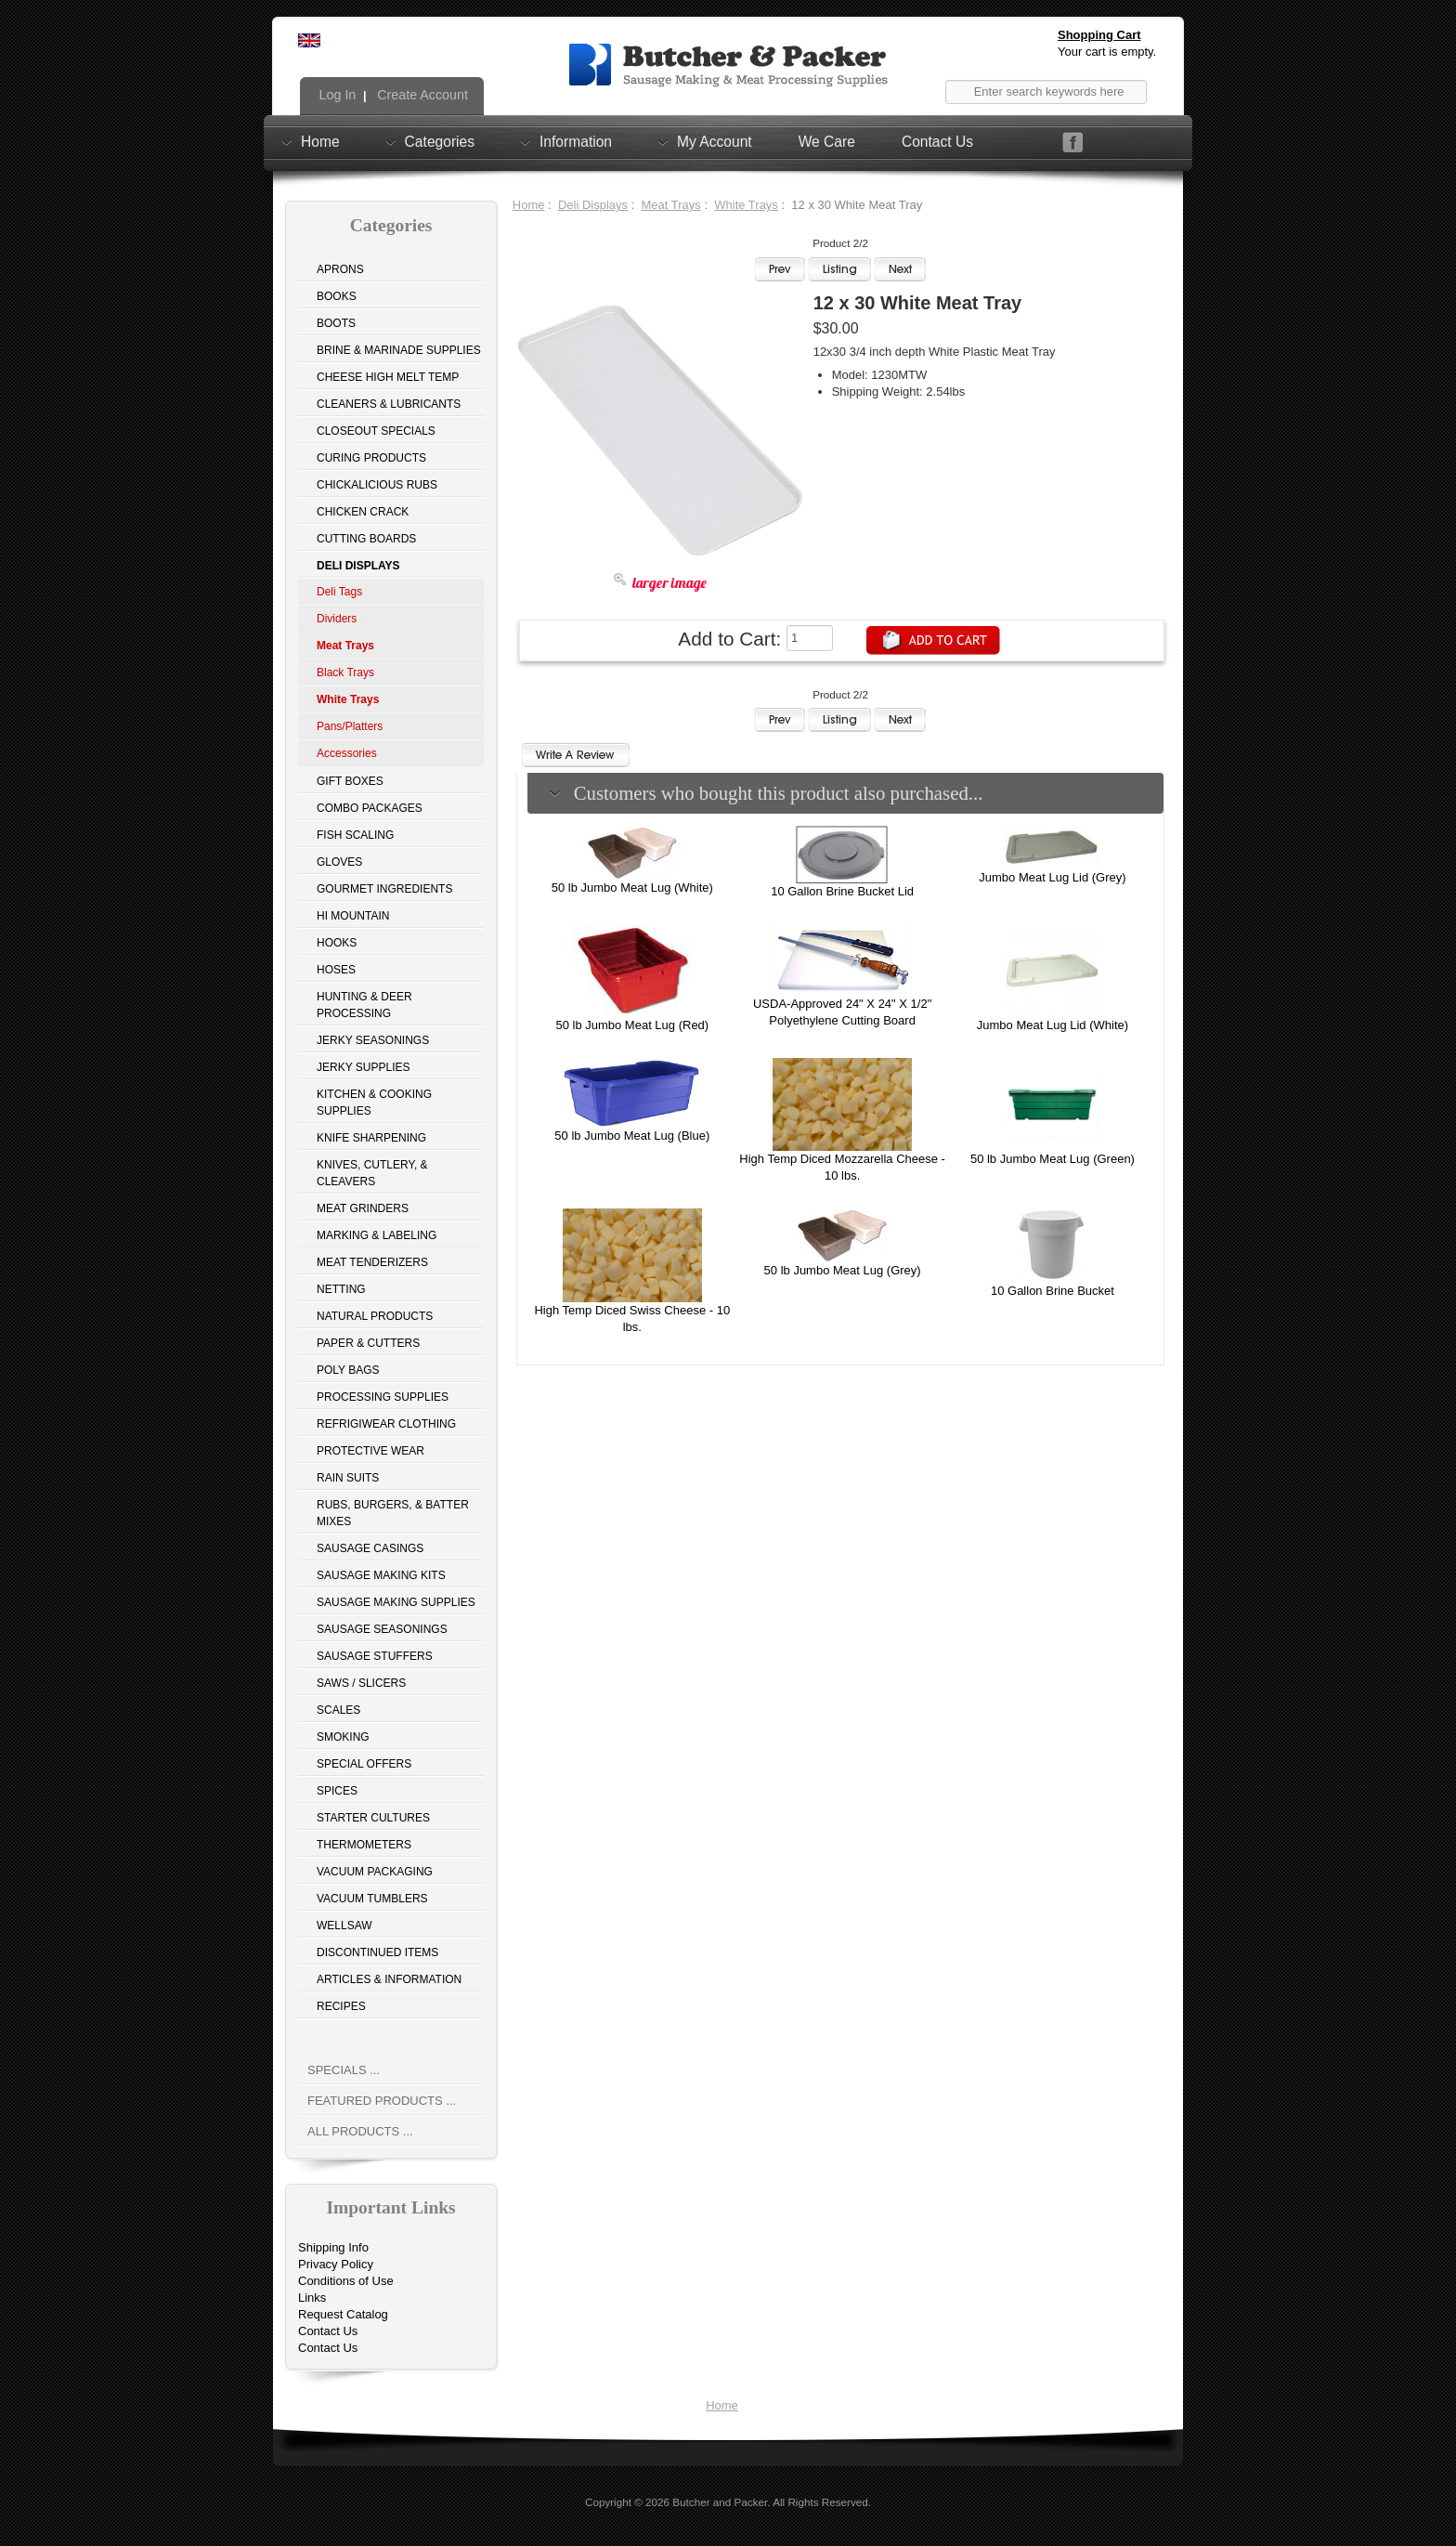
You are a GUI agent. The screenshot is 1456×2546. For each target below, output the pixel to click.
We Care (827, 142)
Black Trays (345, 672)
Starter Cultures (373, 1817)
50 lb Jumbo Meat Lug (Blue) (631, 1135)
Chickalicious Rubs (377, 484)
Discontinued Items (377, 1952)
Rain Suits (348, 1477)
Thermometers (364, 1844)
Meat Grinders (363, 1208)
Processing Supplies (382, 1397)
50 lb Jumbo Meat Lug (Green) (1052, 1159)
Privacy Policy (335, 2264)
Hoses (336, 969)
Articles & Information (389, 1979)
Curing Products (371, 457)
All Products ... (360, 2131)
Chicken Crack (363, 511)
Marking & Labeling (376, 1235)
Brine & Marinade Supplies (399, 350)
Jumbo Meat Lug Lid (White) (1052, 1025)
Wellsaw (344, 1925)
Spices (337, 1790)
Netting (341, 1289)
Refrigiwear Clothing (386, 1423)
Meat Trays (671, 205)
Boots (336, 323)
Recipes (341, 2006)
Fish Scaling (355, 835)
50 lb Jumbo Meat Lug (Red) (631, 1025)
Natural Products (375, 1316)
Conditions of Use (346, 2281)
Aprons (340, 269)
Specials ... (343, 2070)
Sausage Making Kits (381, 1575)
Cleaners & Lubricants (389, 404)
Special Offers (364, 1763)
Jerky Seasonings (373, 1040)
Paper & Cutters (368, 1343)
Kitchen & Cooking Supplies (374, 1102)
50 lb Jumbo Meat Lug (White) (632, 887)
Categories (439, 141)
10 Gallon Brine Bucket (1052, 1291)
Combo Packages (369, 808)
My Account (714, 141)
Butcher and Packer (719, 2502)
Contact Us (937, 142)
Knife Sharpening (371, 1137)
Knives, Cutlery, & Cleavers (372, 1173)
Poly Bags (348, 1370)
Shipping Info (333, 2247)
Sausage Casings (370, 1548)
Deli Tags (339, 591)
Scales (338, 1710)
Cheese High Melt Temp (388, 377)
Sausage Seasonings (382, 1629)
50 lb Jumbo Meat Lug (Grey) (842, 1270)
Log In (336, 94)
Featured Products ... (381, 2101)
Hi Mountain (353, 915)
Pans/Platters (350, 726)
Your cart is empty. (1107, 52)
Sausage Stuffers (375, 1656)
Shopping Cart (1099, 35)
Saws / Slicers (361, 1683)
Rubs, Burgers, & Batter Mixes (393, 1513)
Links (312, 2297)
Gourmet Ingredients (384, 888)
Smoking (343, 1736)
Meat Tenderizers (372, 1262)
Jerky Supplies (363, 1067)
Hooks (337, 942)
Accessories (347, 753)
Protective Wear (370, 1450)
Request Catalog (343, 2314)
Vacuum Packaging (375, 1871)
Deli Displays (593, 205)
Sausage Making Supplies (396, 1602)
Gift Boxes (350, 781)
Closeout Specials (376, 430)
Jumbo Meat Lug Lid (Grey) (1052, 877)
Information (576, 141)
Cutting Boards (366, 538)
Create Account (420, 94)
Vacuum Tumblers (372, 1898)
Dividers (337, 618)
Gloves (339, 861)
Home (320, 141)
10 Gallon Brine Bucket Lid (842, 891)
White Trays (746, 205)
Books (337, 296)
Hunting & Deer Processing (364, 1005)
